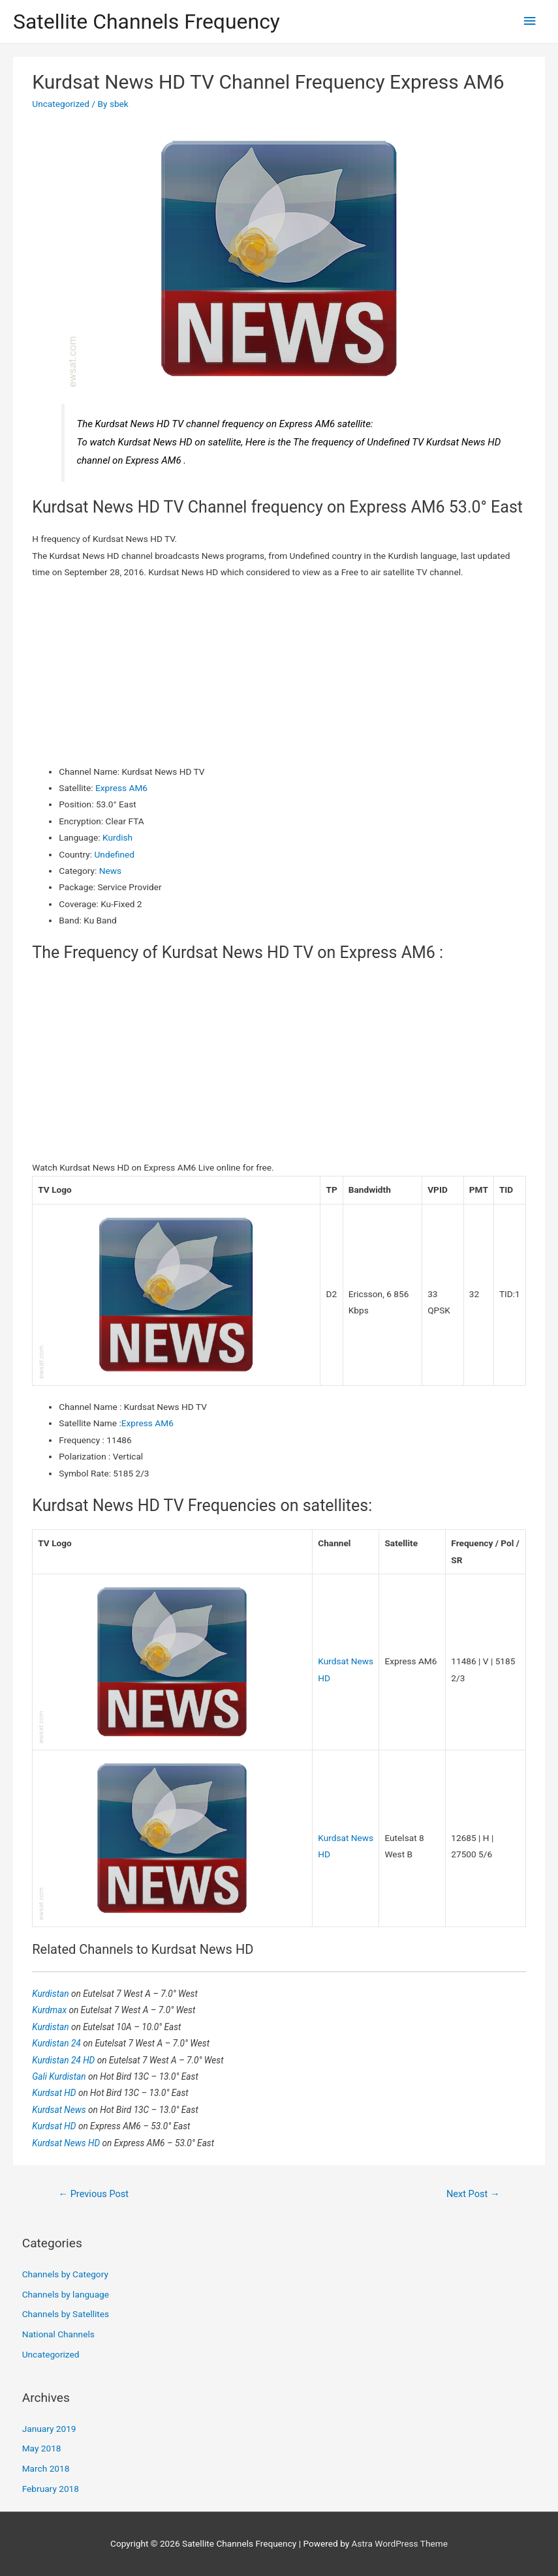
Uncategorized (60, 103)
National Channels (58, 2334)
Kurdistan (51, 1993)
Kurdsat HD (55, 2093)
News (110, 870)
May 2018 (41, 2448)
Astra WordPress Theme (400, 2543)
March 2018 (46, 2468)
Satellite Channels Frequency (146, 21)
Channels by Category (65, 2274)
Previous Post (93, 2194)
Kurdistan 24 (57, 2043)
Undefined (114, 854)
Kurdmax (50, 2010)
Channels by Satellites (65, 2314)
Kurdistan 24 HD (64, 2060)
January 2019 (49, 2428)
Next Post (473, 2194)
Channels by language (65, 2294)
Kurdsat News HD (67, 2143)
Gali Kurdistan (60, 2076)
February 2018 (50, 2488)
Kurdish (117, 837)
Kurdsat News (60, 2109)
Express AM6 (121, 788)
